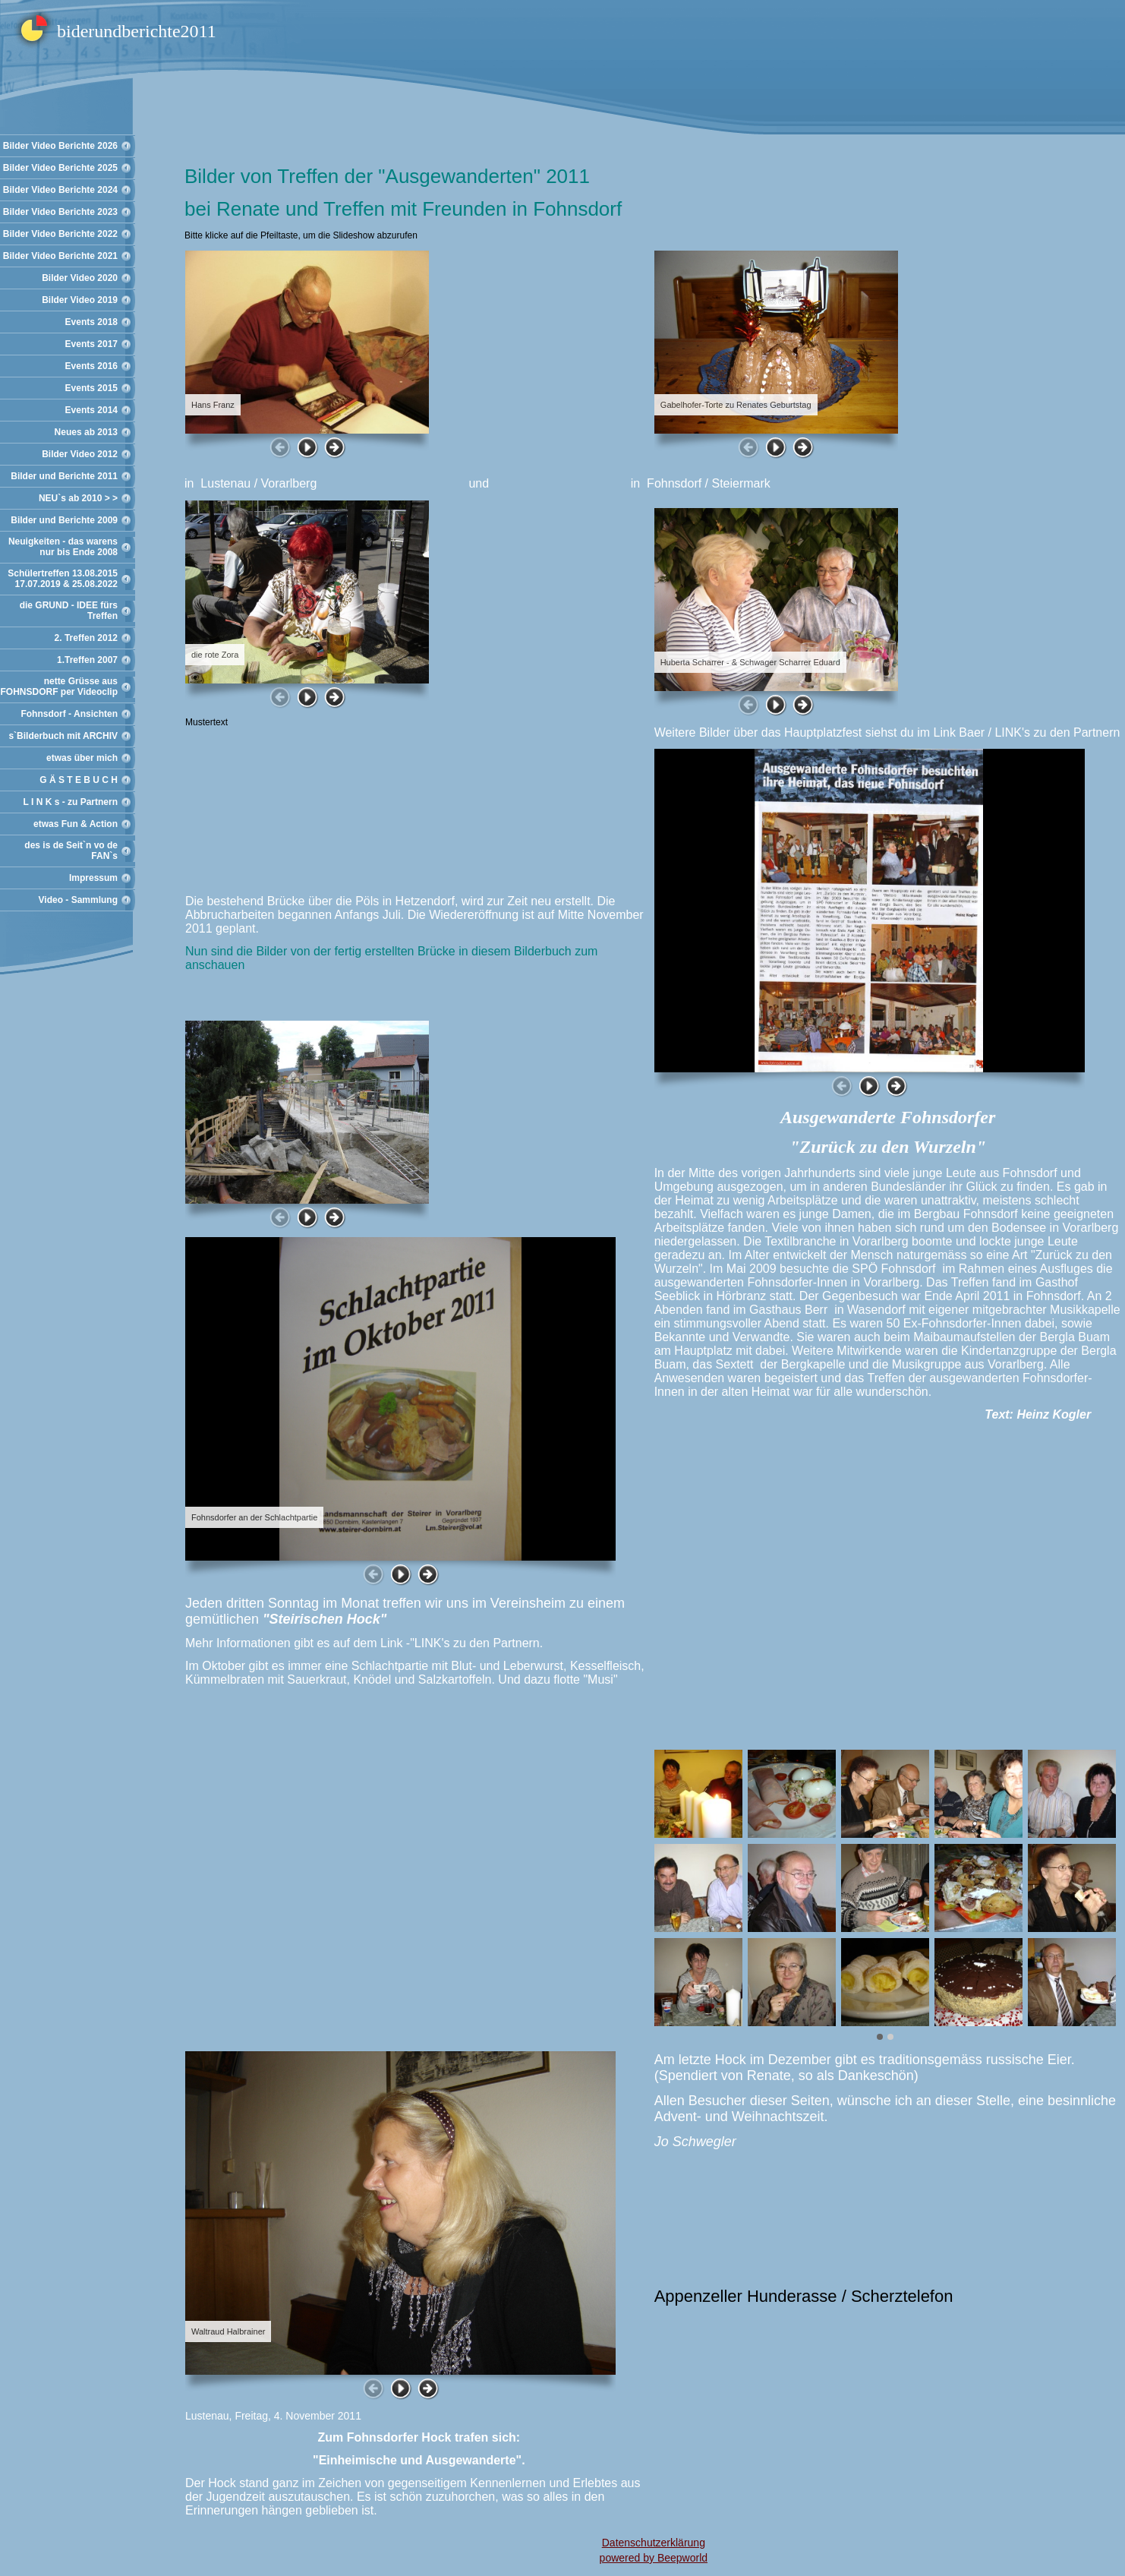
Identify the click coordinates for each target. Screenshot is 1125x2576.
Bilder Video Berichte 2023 (60, 212)
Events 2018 (91, 322)
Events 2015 (91, 388)
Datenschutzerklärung (653, 2543)
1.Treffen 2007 (87, 660)
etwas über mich (82, 758)
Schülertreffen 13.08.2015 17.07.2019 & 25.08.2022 (63, 578)
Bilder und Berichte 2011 (64, 476)
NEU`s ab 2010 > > (78, 498)
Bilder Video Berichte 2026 (60, 145)
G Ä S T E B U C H (78, 780)
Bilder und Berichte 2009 (64, 520)
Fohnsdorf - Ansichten (69, 714)
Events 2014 (91, 410)
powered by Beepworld (653, 2558)
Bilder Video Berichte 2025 (60, 168)
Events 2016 (91, 366)
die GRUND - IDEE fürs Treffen (69, 610)
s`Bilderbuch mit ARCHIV (63, 736)
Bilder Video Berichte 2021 (60, 256)
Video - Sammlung (78, 900)
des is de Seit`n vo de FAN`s (71, 850)
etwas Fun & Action (75, 824)
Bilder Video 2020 (80, 278)
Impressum (93, 878)
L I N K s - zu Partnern (71, 802)
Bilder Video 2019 (80, 300)
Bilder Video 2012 (80, 454)
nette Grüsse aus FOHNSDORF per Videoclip (59, 686)
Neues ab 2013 (86, 432)
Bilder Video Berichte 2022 (60, 234)
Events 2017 (91, 344)
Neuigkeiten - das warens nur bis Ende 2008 (63, 546)
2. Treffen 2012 (86, 638)
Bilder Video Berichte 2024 (60, 190)
